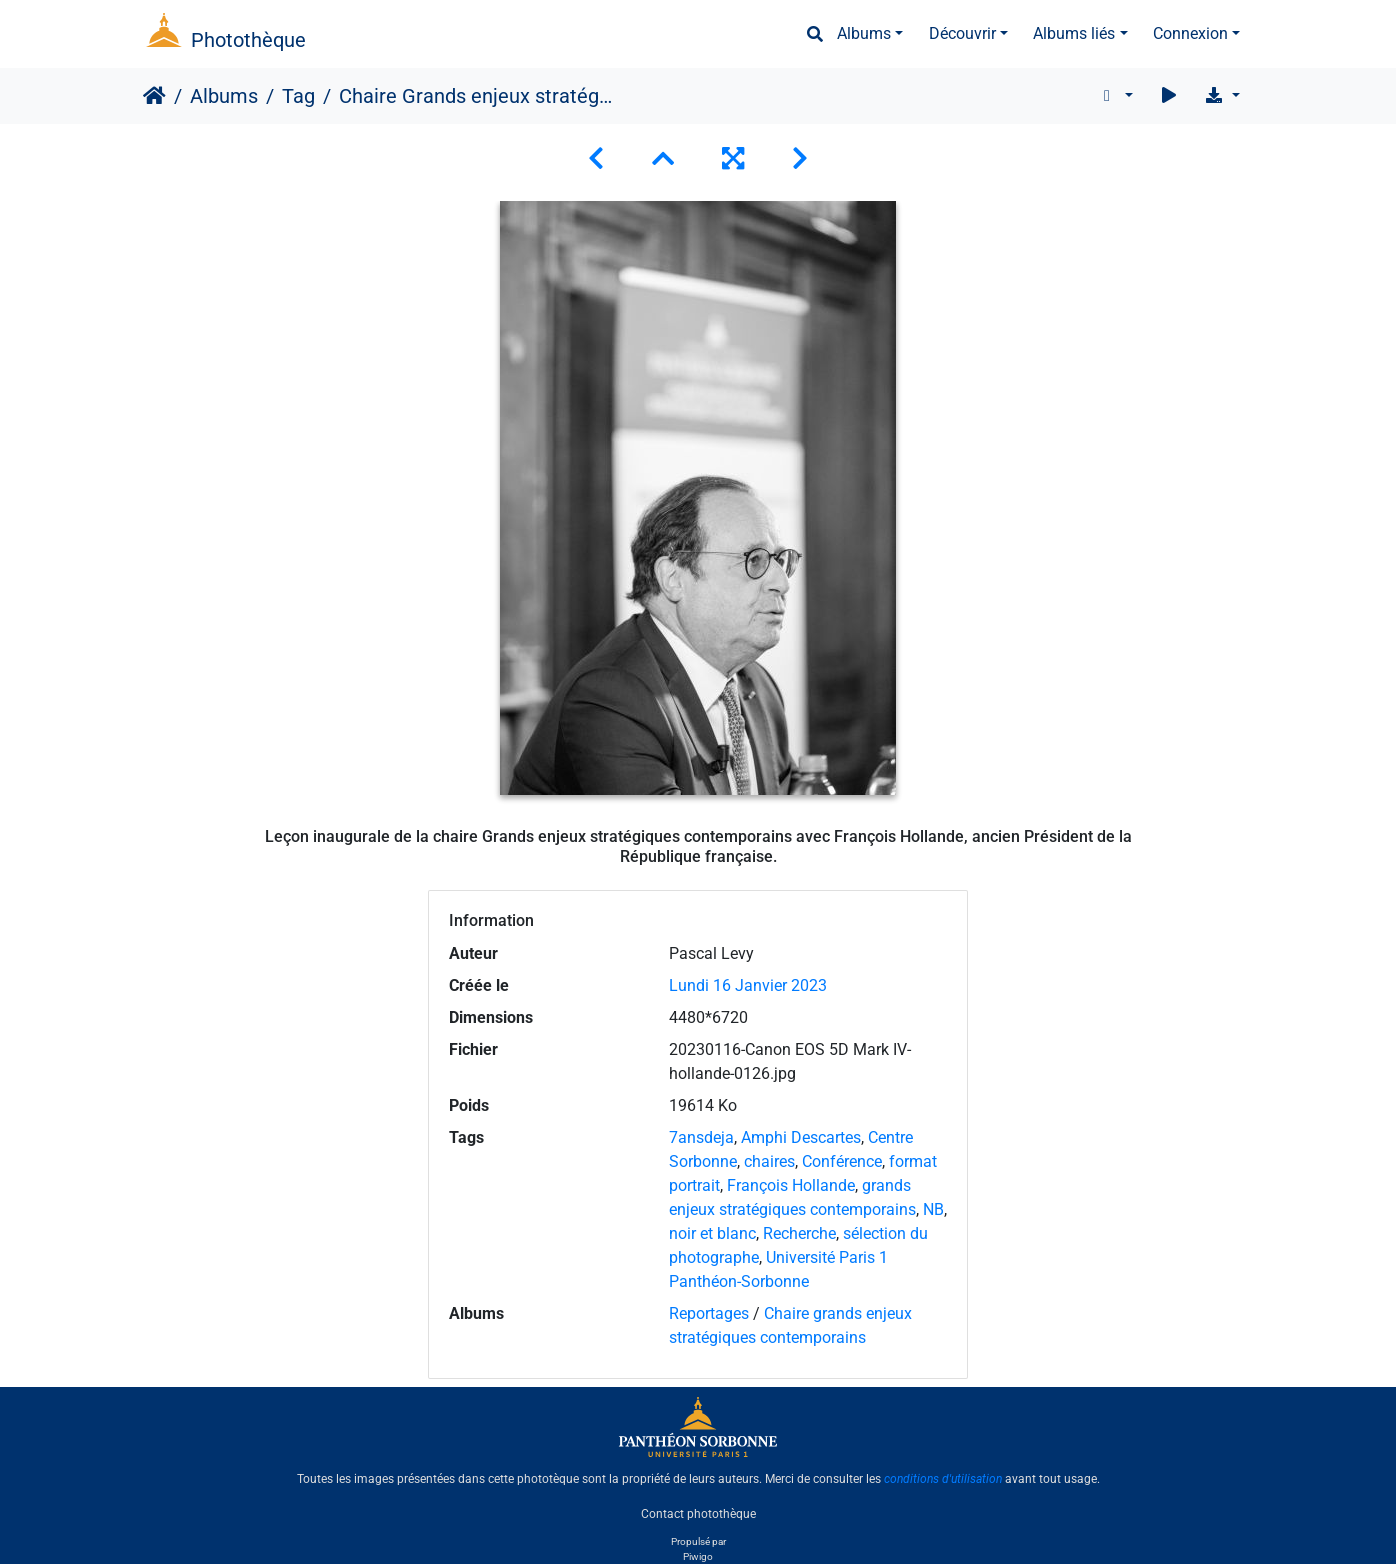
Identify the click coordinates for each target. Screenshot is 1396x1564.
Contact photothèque (698, 1513)
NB (933, 1209)
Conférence (842, 1161)
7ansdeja (701, 1137)
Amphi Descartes (801, 1137)
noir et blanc (712, 1233)
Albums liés (1074, 33)
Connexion (1190, 33)
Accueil (154, 96)
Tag (298, 96)
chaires (769, 1161)
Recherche (799, 1233)
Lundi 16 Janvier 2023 (748, 985)
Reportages (709, 1313)
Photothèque (248, 40)
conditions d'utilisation (943, 1479)
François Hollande (791, 1185)
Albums (864, 33)
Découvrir (962, 33)
